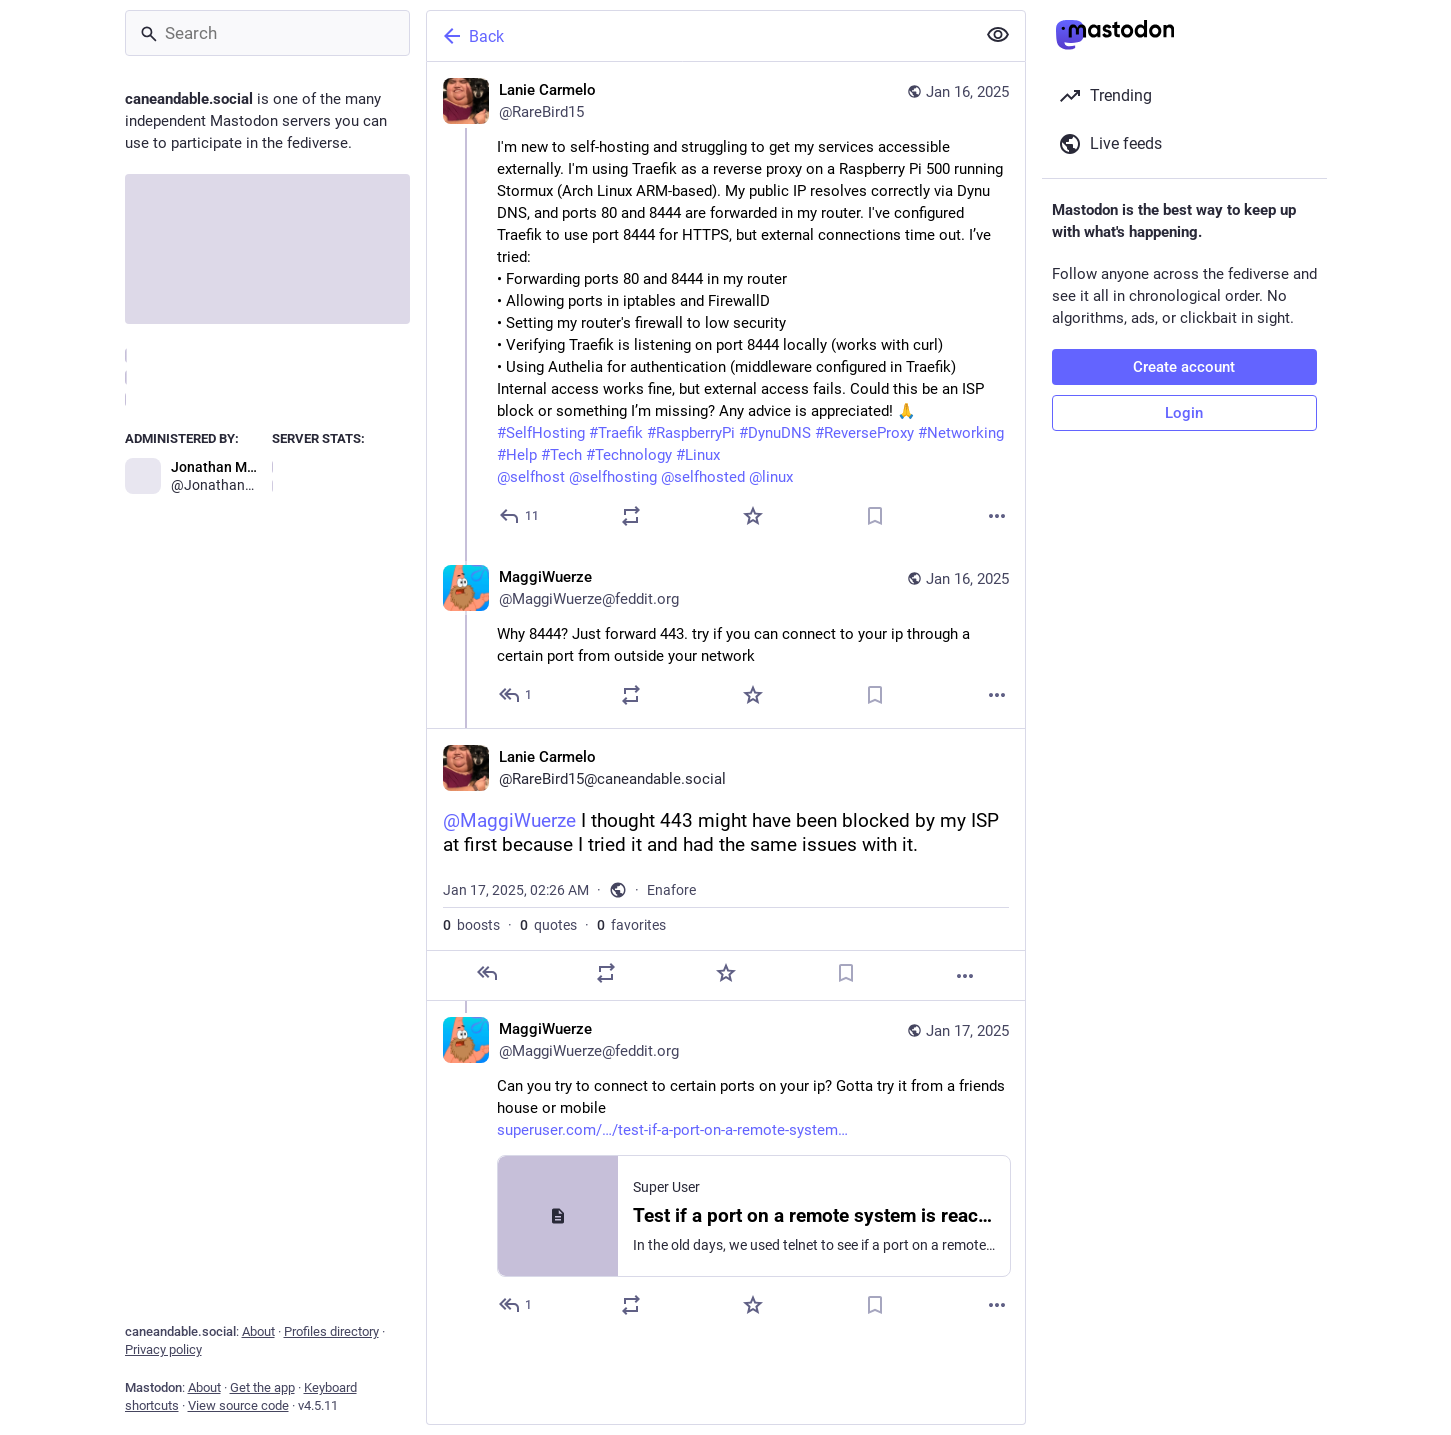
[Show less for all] (998, 35)
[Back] (699, 36)
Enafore (671, 890)
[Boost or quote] (631, 516)
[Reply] (520, 516)
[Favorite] (753, 516)
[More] (997, 516)
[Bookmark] (875, 516)
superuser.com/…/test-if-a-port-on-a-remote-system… (672, 1130)
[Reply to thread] (516, 695)
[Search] (267, 33)
